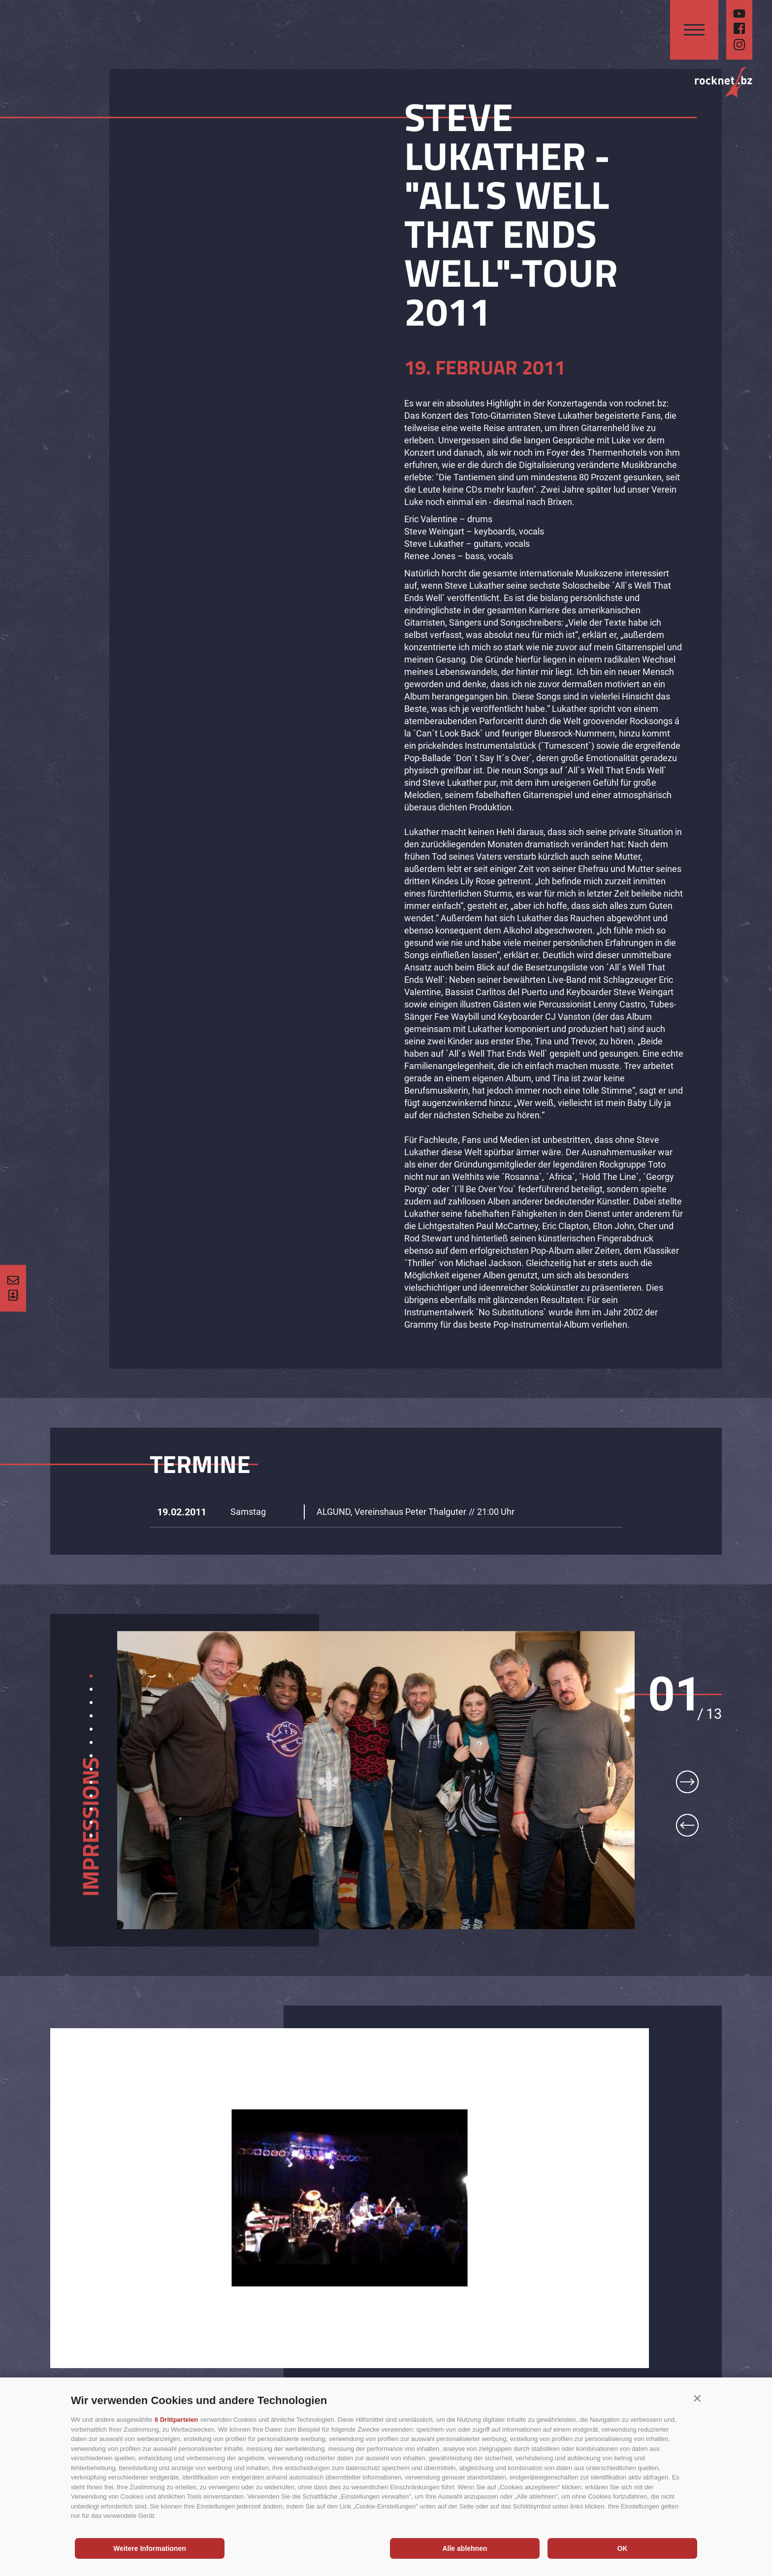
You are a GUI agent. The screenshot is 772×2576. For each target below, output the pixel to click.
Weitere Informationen (149, 2548)
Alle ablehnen (464, 2548)
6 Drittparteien (176, 2419)
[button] (697, 2398)
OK (622, 2548)
